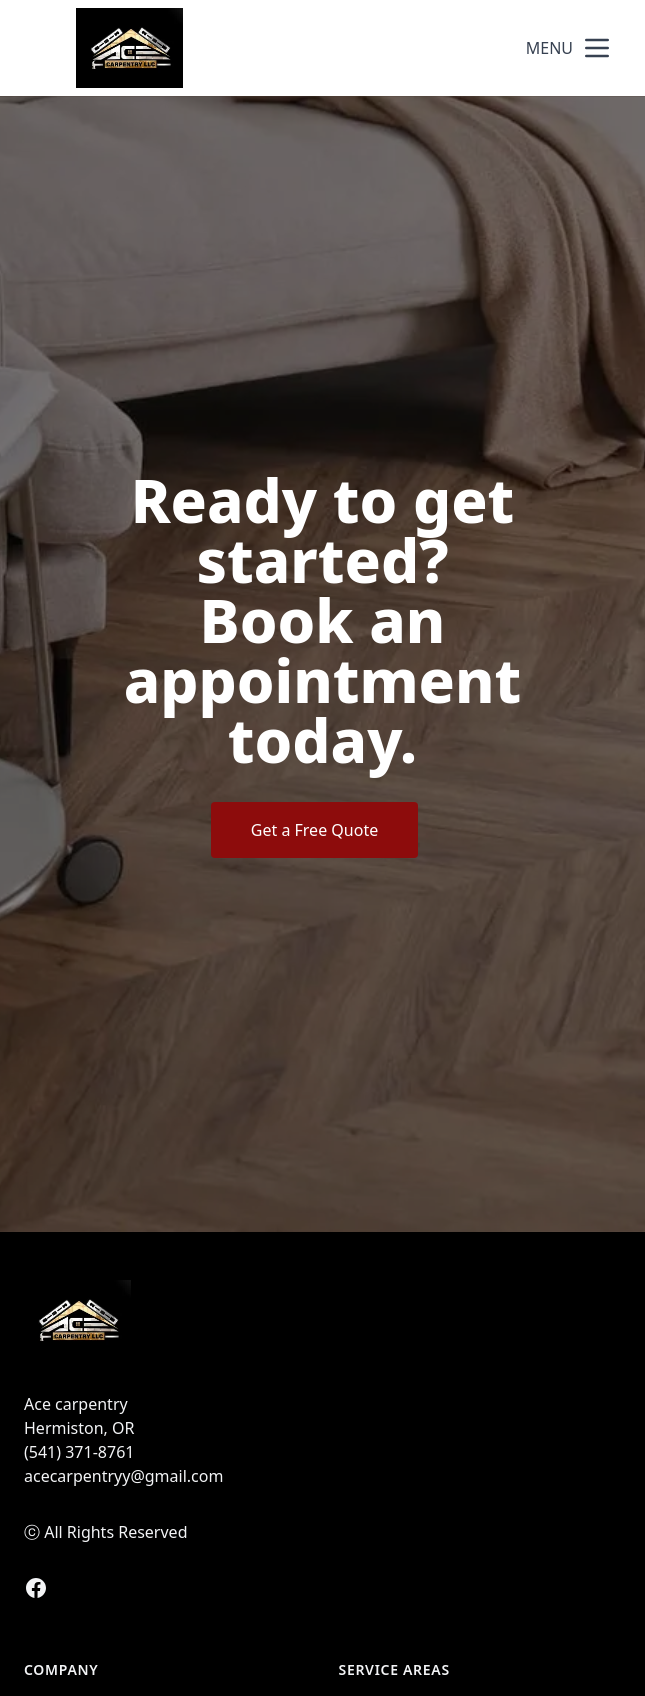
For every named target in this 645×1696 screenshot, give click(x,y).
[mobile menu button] (597, 48)
